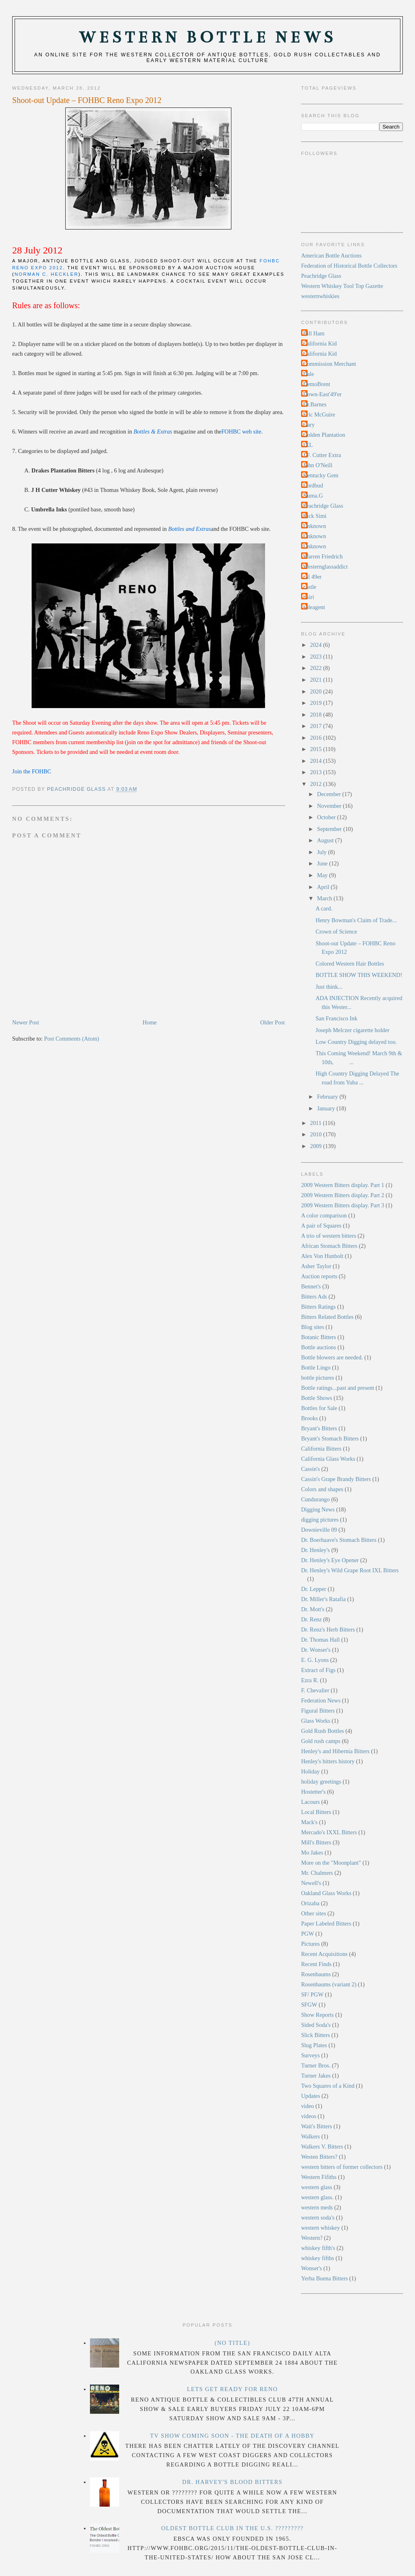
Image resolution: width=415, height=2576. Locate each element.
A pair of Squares (321, 1225)
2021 (316, 679)
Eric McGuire (319, 414)
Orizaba (310, 1903)
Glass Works (315, 1720)
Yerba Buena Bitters (324, 2278)
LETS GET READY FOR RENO (232, 2389)
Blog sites (312, 1327)
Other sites (313, 1913)
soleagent (314, 607)
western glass (316, 2187)
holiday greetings (321, 1781)
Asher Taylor (316, 1266)
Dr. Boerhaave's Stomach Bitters (338, 1540)
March (325, 898)
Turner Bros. (316, 2065)
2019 (316, 703)
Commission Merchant (329, 364)
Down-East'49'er (322, 394)
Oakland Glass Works (326, 1893)
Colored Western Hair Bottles (350, 963)
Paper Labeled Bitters (326, 1923)
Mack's (309, 1822)
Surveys (310, 2055)
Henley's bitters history (328, 1761)
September (330, 829)
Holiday (310, 1771)
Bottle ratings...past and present (337, 1388)
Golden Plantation (324, 434)
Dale (308, 374)
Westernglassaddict (325, 566)
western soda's (317, 2217)
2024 (316, 645)
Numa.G (313, 495)
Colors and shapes (322, 1489)
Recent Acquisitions (324, 1954)
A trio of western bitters (328, 1235)
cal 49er (312, 576)
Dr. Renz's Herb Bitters (328, 1629)
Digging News (318, 1509)
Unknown (314, 526)
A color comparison (324, 1215)
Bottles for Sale (319, 1408)
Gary (309, 424)
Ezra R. (310, 1680)
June (323, 863)
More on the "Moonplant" (331, 1862)
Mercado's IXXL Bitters (329, 1832)
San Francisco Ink (336, 1018)
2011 (316, 1123)
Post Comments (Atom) (71, 1038)
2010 (316, 1134)
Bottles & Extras (152, 431)
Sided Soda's (316, 2025)
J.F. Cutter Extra (322, 455)
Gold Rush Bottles (322, 1731)
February (328, 1096)
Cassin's (310, 1469)
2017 (316, 726)
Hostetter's (313, 1791)
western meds (317, 2207)
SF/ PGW (312, 1994)
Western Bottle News (207, 37)
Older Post (272, 1022)
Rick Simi (315, 516)
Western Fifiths (318, 2177)
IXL (308, 445)
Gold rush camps (320, 1741)
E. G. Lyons (315, 1660)
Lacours (310, 1802)
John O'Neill (317, 465)
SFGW (309, 2004)
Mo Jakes (312, 1852)
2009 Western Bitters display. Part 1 (342, 1185)
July (322, 852)
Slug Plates (314, 2045)
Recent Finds (316, 1964)
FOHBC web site (241, 431)
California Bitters (321, 1448)
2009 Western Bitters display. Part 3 (342, 1205)
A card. (324, 908)
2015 (316, 749)
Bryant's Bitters (319, 1428)
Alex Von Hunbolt (322, 1256)
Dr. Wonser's (316, 1649)
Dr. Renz (311, 1619)
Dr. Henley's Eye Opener (330, 1560)
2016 (316, 737)
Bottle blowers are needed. (332, 1357)
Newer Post (25, 1022)
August (326, 840)
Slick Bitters (315, 2035)
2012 (316, 784)
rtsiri (308, 597)
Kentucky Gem (320, 475)
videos (308, 2116)
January (326, 1108)
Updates (310, 2096)
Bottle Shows (316, 1398)
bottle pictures (317, 1377)
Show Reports (317, 2014)
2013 (316, 772)
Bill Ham (314, 333)
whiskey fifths (317, 2258)
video (307, 2106)
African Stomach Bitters (329, 1246)
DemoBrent (316, 384)
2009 (316, 1146)
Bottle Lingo (316, 1367)
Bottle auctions (318, 1347)
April (324, 887)
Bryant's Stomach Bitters (330, 1438)
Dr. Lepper (313, 1589)
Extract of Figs (318, 1670)
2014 (316, 761)
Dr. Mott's (312, 1609)
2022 (316, 668)
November (330, 806)
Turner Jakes (316, 2075)
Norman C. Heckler (46, 274)
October (327, 817)
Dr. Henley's (315, 1550)
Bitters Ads (314, 1296)
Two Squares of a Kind (328, 2085)
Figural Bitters (318, 1710)
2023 (316, 656)
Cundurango (315, 1499)
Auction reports (319, 1276)
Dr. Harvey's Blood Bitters (232, 2482)
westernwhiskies (320, 296)
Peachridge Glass (321, 276)
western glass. (317, 2197)
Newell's (311, 1883)
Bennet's (311, 1286)
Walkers (310, 2136)
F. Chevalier (315, 1690)
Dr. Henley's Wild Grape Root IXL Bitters (350, 1570)
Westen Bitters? (319, 2156)
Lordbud (313, 485)
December (329, 794)
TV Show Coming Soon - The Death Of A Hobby (232, 2435)
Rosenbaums (316, 1974)
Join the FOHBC (31, 771)
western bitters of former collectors (342, 2167)
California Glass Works (328, 1458)
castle (310, 587)
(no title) (232, 2343)
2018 (316, 714)
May (323, 875)
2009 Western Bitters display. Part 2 (342, 1195)
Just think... (329, 986)
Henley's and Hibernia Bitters (335, 1751)
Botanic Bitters (318, 1337)
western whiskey (320, 2227)
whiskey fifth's (318, 2248)
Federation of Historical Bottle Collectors (349, 265)
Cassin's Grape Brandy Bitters (336, 1479)
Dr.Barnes (315, 404)
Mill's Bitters (316, 1842)
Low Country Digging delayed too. (356, 1042)
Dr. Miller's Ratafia (323, 1599)
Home (150, 1022)
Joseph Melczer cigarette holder (352, 1030)
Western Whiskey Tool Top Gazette (342, 286)
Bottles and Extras (189, 529)
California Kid (320, 343)
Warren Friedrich (323, 556)
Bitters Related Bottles (327, 1317)
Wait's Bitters (316, 2126)
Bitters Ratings (318, 1306)
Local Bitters (316, 1812)
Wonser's (311, 2268)
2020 (316, 691)
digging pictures (320, 1519)
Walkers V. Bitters (322, 2146)
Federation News (320, 1700)
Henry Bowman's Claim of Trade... (356, 920)
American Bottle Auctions (331, 255)
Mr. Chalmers (317, 1873)
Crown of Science (336, 931)
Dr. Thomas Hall (320, 1639)
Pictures (310, 1944)
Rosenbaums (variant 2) (329, 1984)
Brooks (309, 1418)
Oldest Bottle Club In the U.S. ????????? (232, 2528)
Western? (312, 2238)
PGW (307, 1933)
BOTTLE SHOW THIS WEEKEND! (359, 975)
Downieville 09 (319, 1529)
